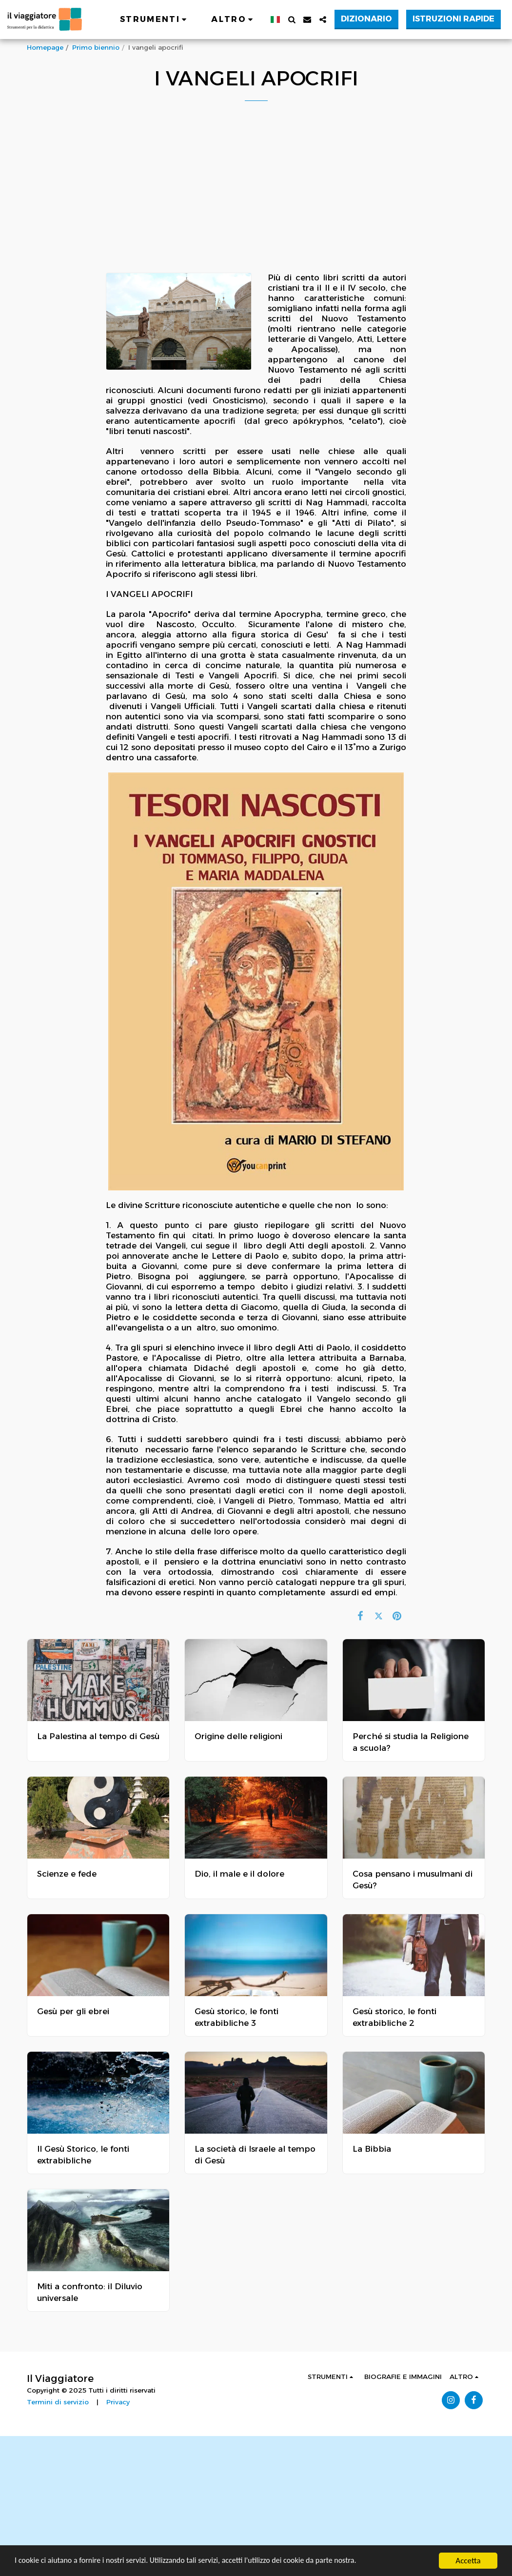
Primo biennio (95, 47)
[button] (155, 19)
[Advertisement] (249, 2504)
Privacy (118, 2402)
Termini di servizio (58, 2402)
